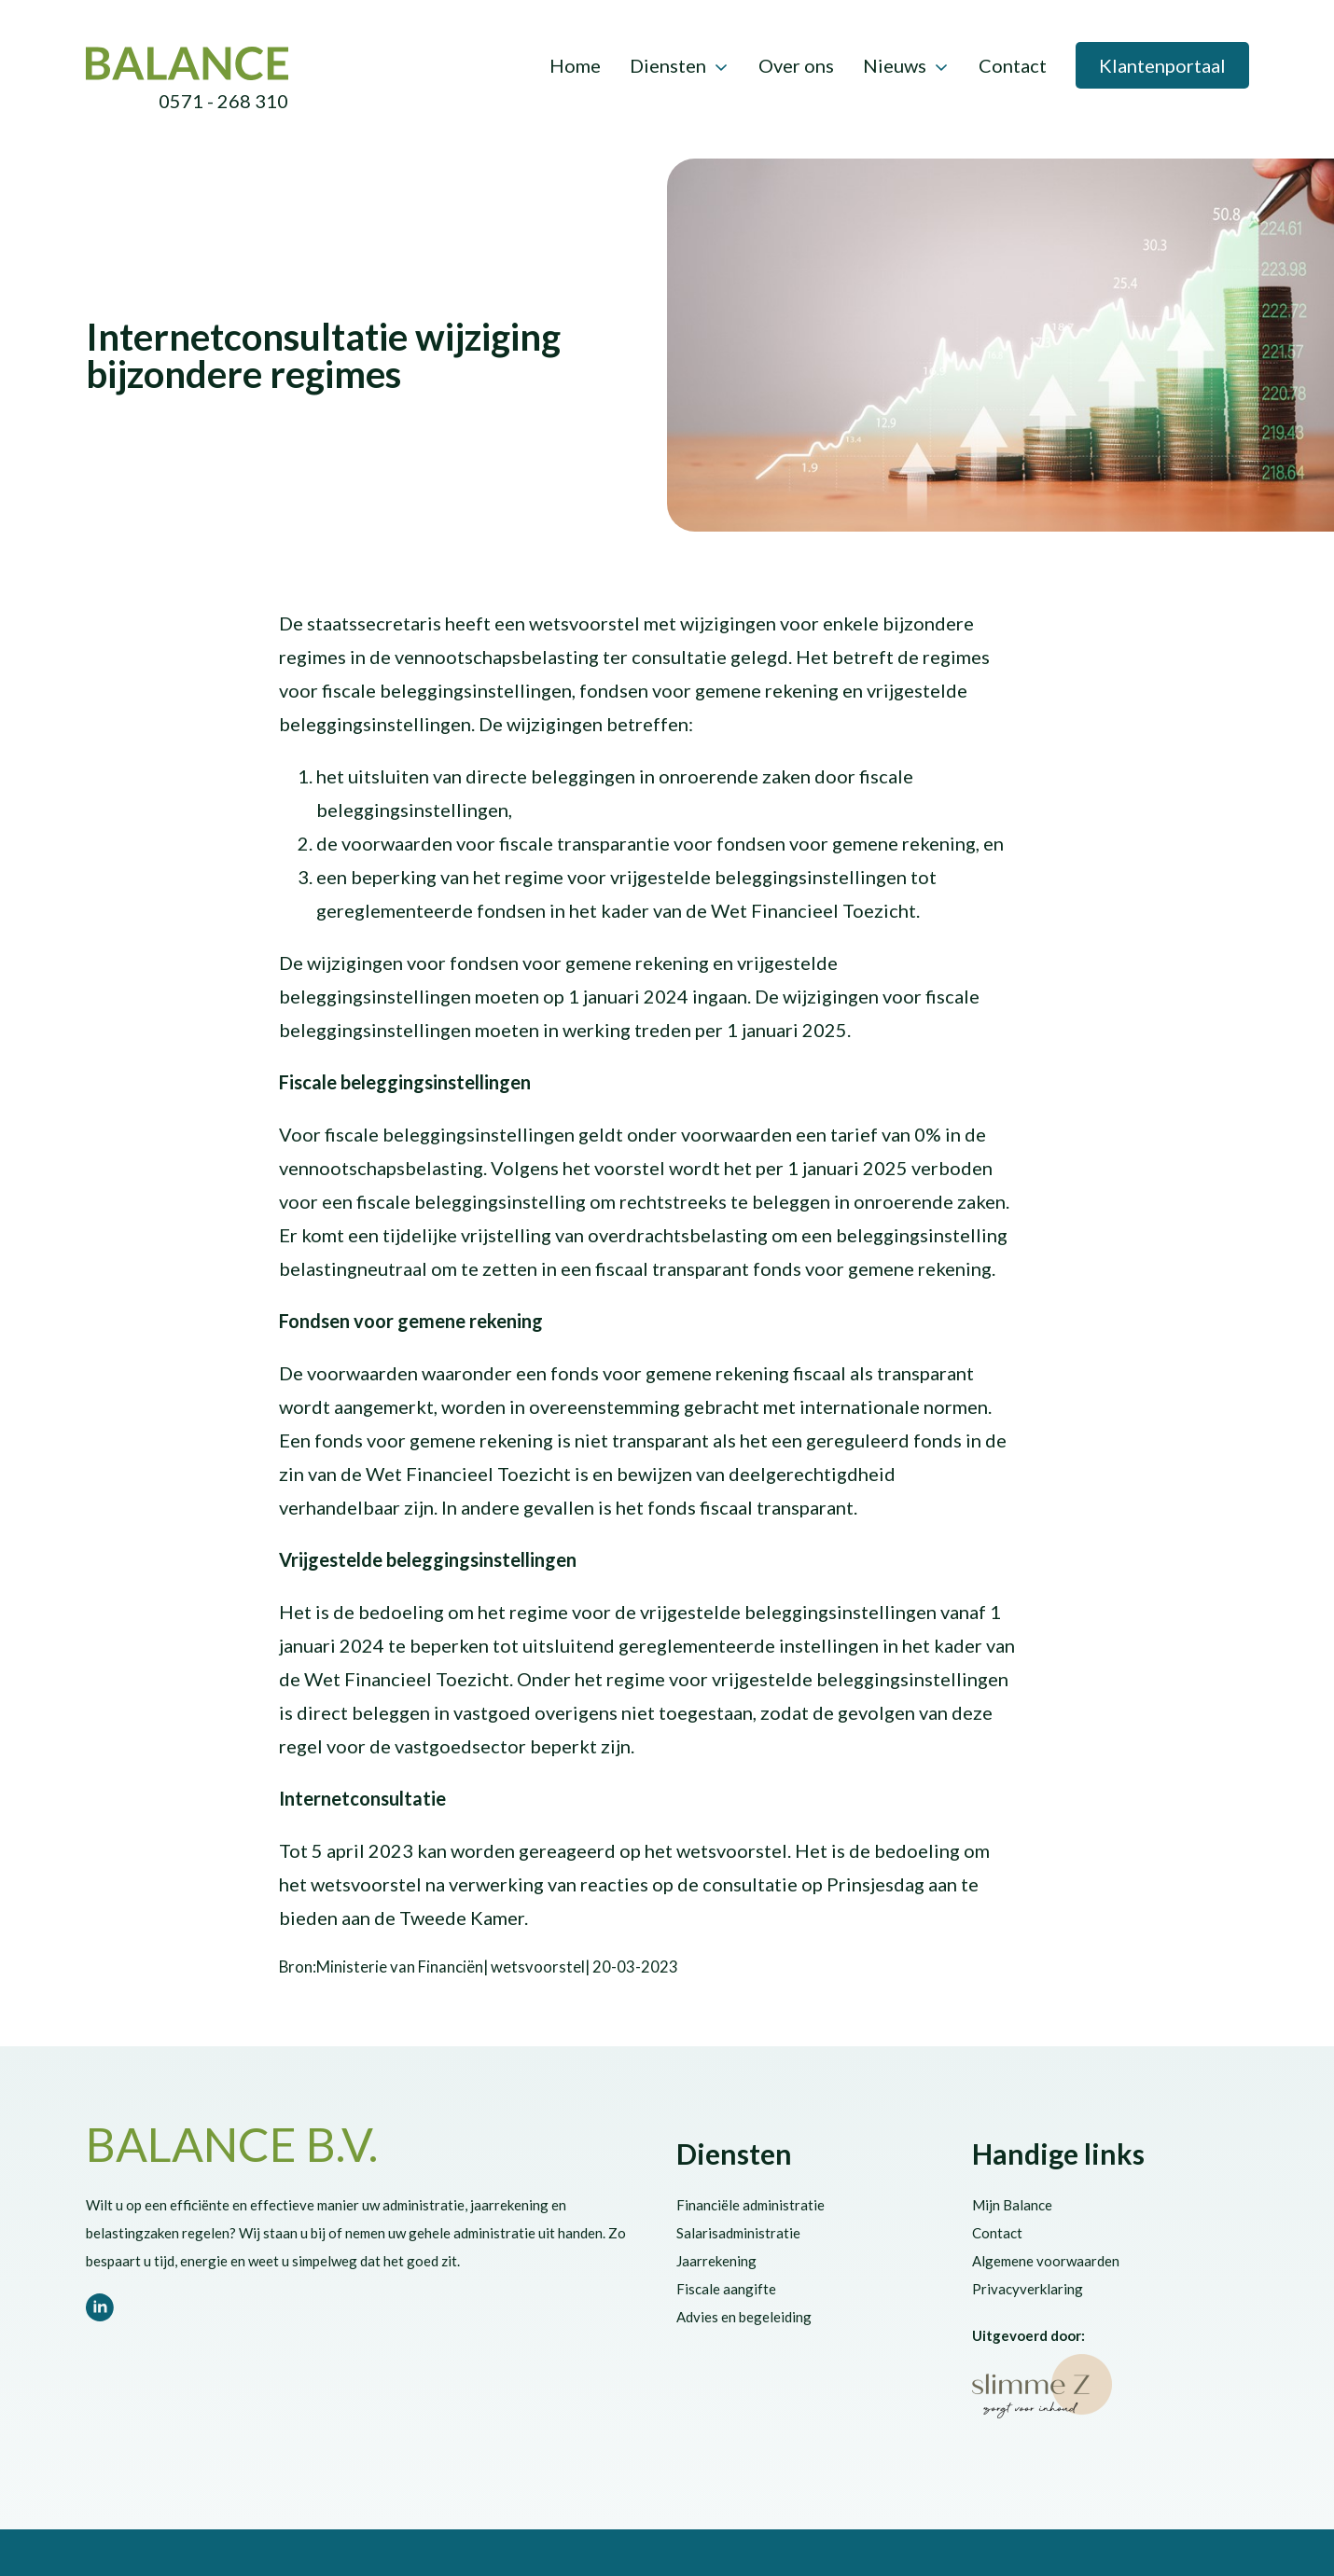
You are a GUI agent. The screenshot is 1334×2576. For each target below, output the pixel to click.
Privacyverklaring (1027, 2288)
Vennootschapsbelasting (354, 300)
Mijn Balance (1012, 2204)
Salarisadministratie (738, 2232)
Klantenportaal (1162, 65)
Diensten (668, 65)
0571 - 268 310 (223, 101)
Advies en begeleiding (744, 2316)
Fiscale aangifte (726, 2288)
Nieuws (894, 65)
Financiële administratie (750, 2204)
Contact (1013, 65)
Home (575, 65)
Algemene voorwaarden (1045, 2260)
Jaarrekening (716, 2260)
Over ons (796, 65)
